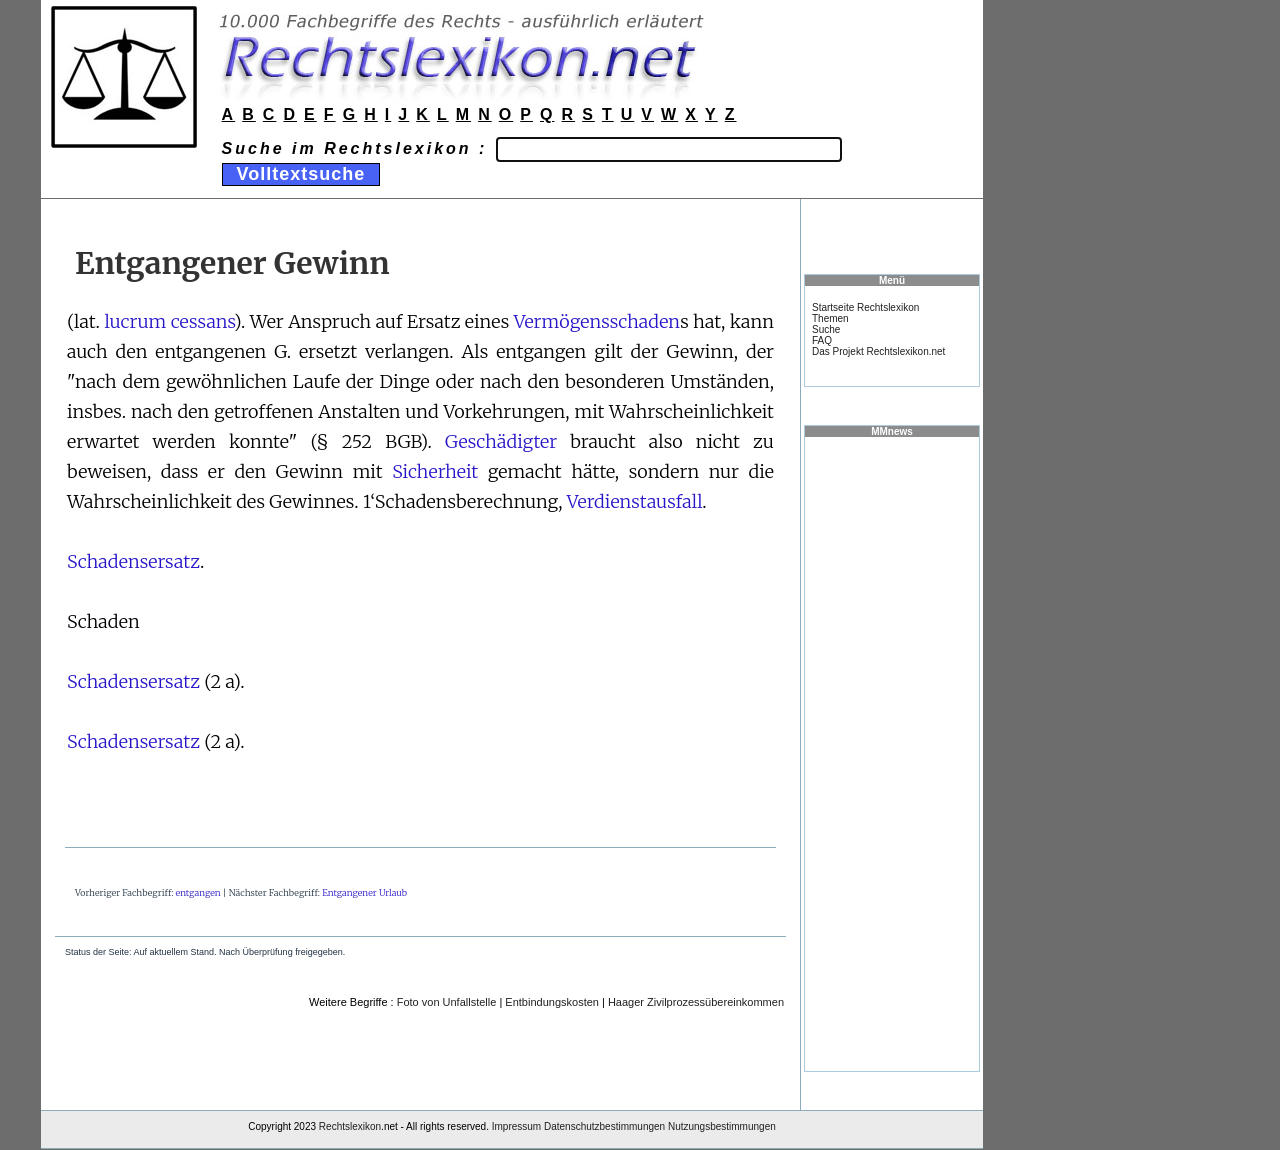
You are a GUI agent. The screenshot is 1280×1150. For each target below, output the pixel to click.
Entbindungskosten (552, 1002)
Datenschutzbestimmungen (604, 1126)
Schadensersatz (133, 561)
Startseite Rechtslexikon (865, 307)
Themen (830, 318)
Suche (826, 329)
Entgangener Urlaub (364, 892)
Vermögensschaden (597, 321)
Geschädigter (501, 441)
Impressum (516, 1126)
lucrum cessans (169, 321)
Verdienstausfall (635, 501)
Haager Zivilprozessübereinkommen (696, 1002)
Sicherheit (435, 471)
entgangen (198, 892)
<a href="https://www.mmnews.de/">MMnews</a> (892, 753)
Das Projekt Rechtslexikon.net (878, 351)
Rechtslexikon (350, 1126)
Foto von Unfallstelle (447, 1002)
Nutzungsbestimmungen (722, 1126)
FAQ (822, 340)
